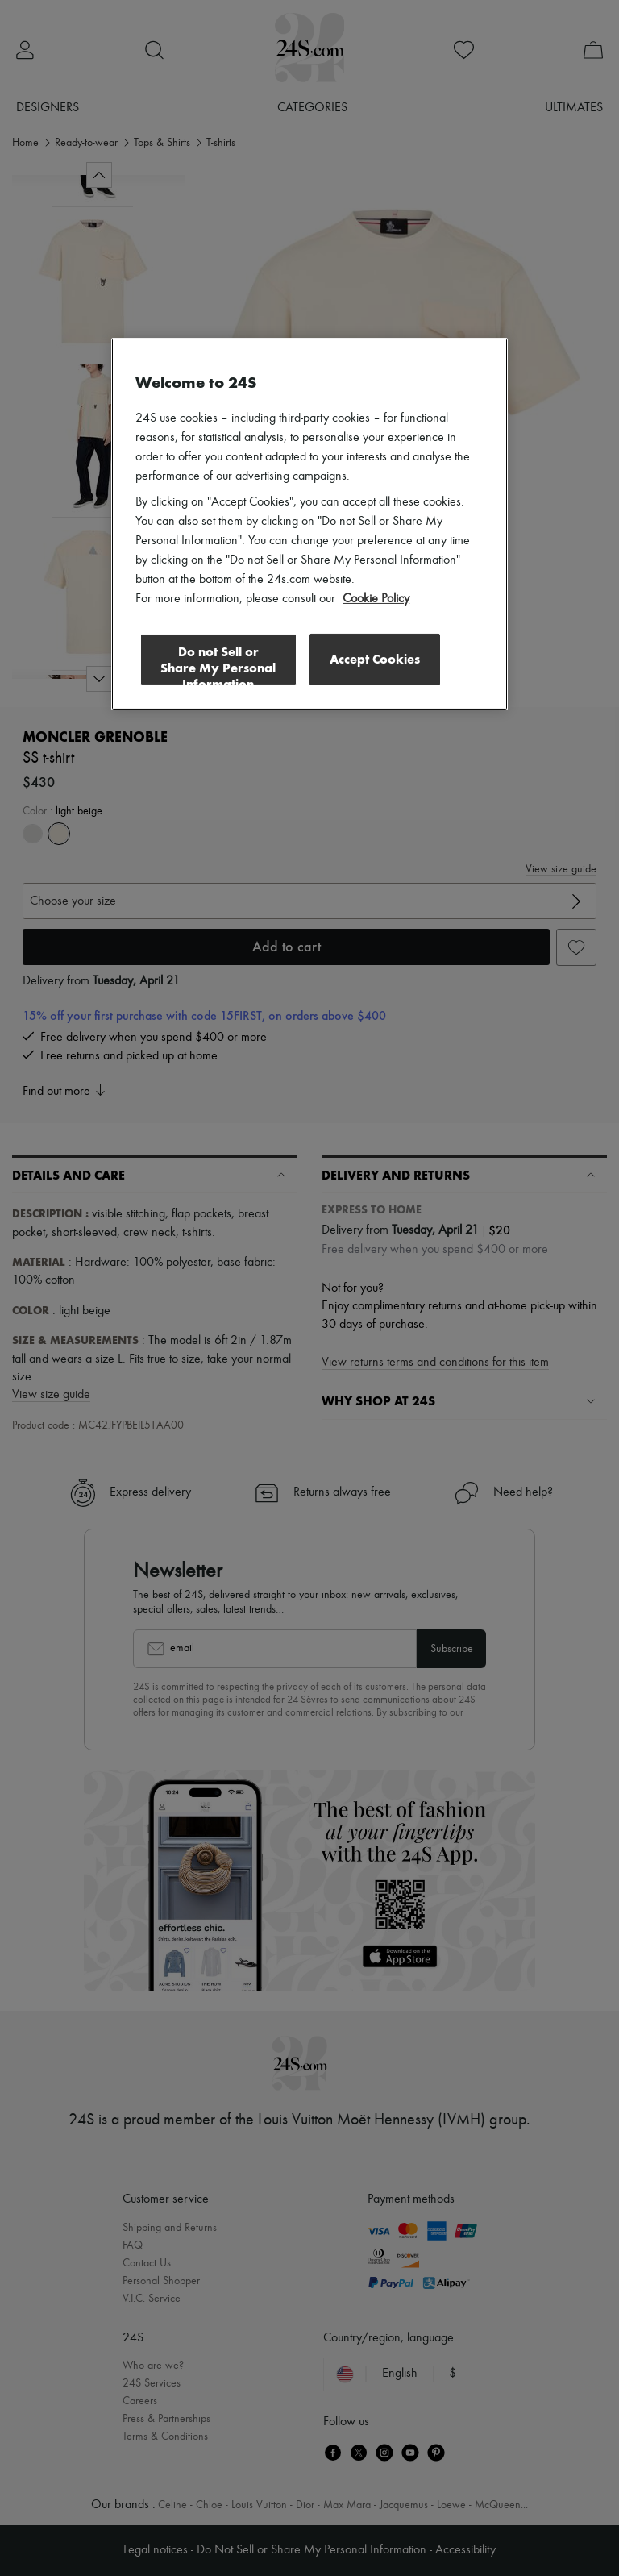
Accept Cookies (375, 659)
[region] (309, 524)
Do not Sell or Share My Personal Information (218, 664)
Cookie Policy (376, 599)
